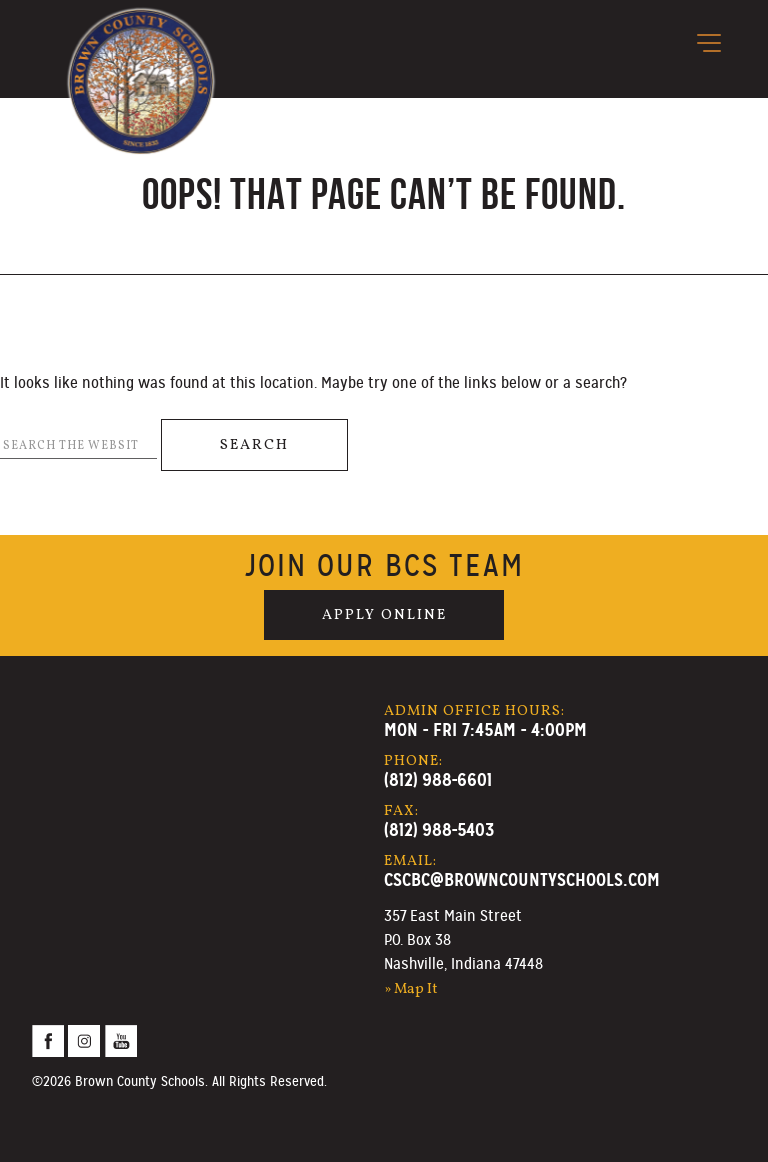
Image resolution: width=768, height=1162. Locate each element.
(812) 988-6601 (438, 779)
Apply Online (384, 615)
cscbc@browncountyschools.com (522, 879)
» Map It (411, 989)
